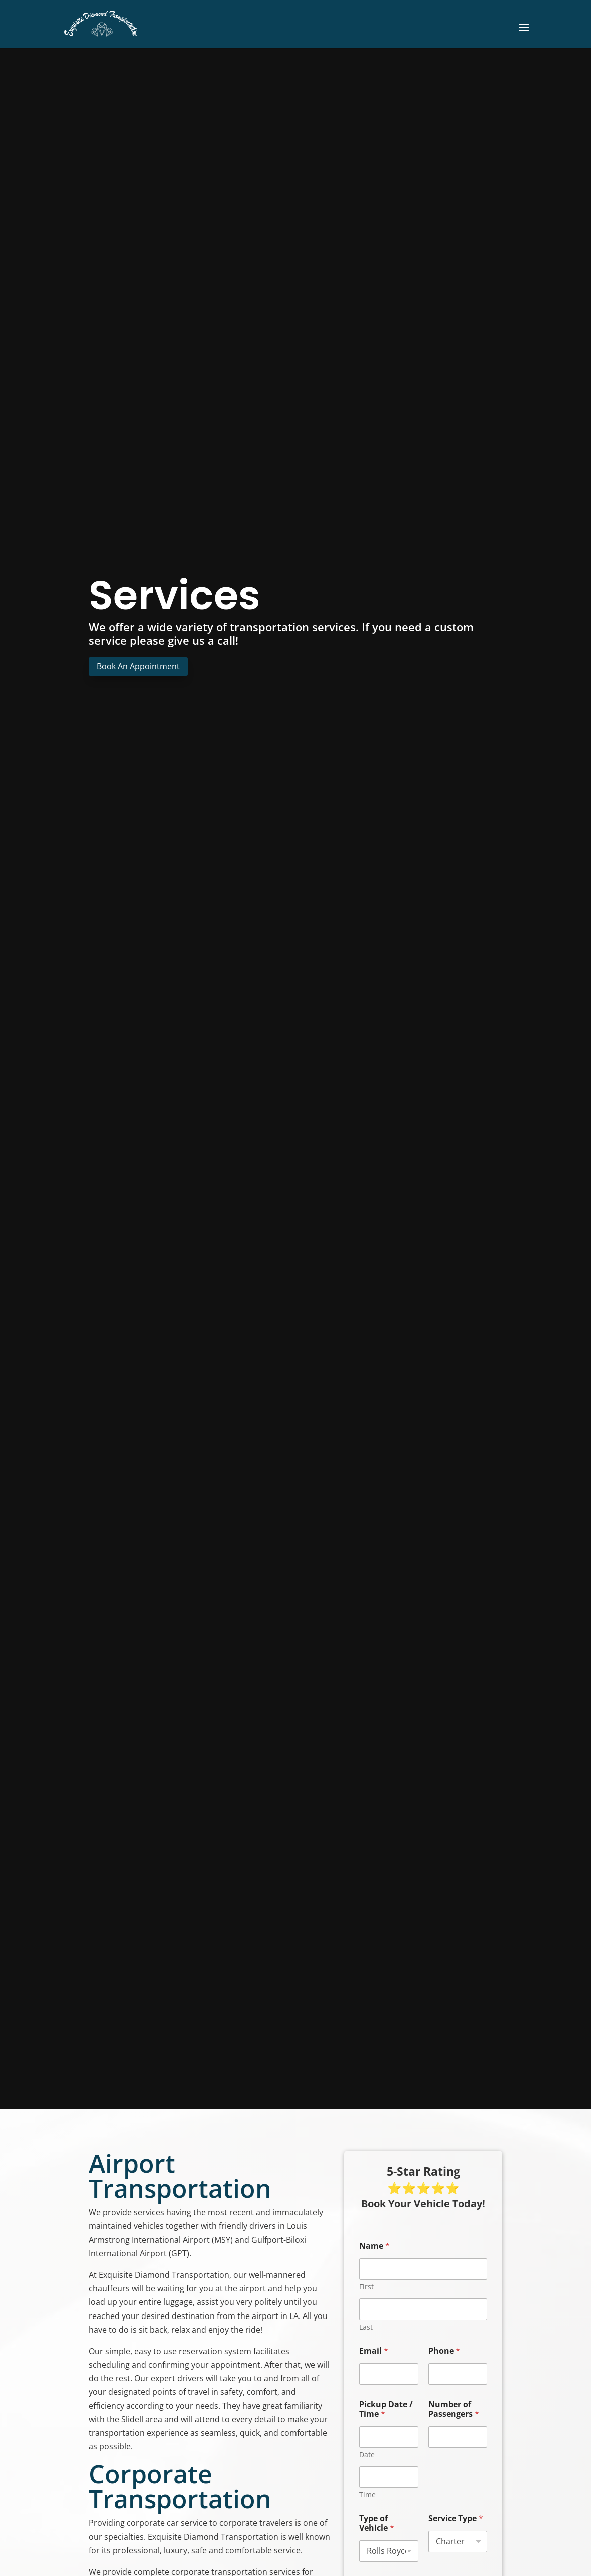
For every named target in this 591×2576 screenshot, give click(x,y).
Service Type (455, 2518)
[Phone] (457, 2374)
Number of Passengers (453, 2409)
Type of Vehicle (376, 2523)
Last (366, 2327)
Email (373, 2351)
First (366, 2286)
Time (367, 2494)
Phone (444, 2351)
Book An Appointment (138, 666)
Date (367, 2454)
